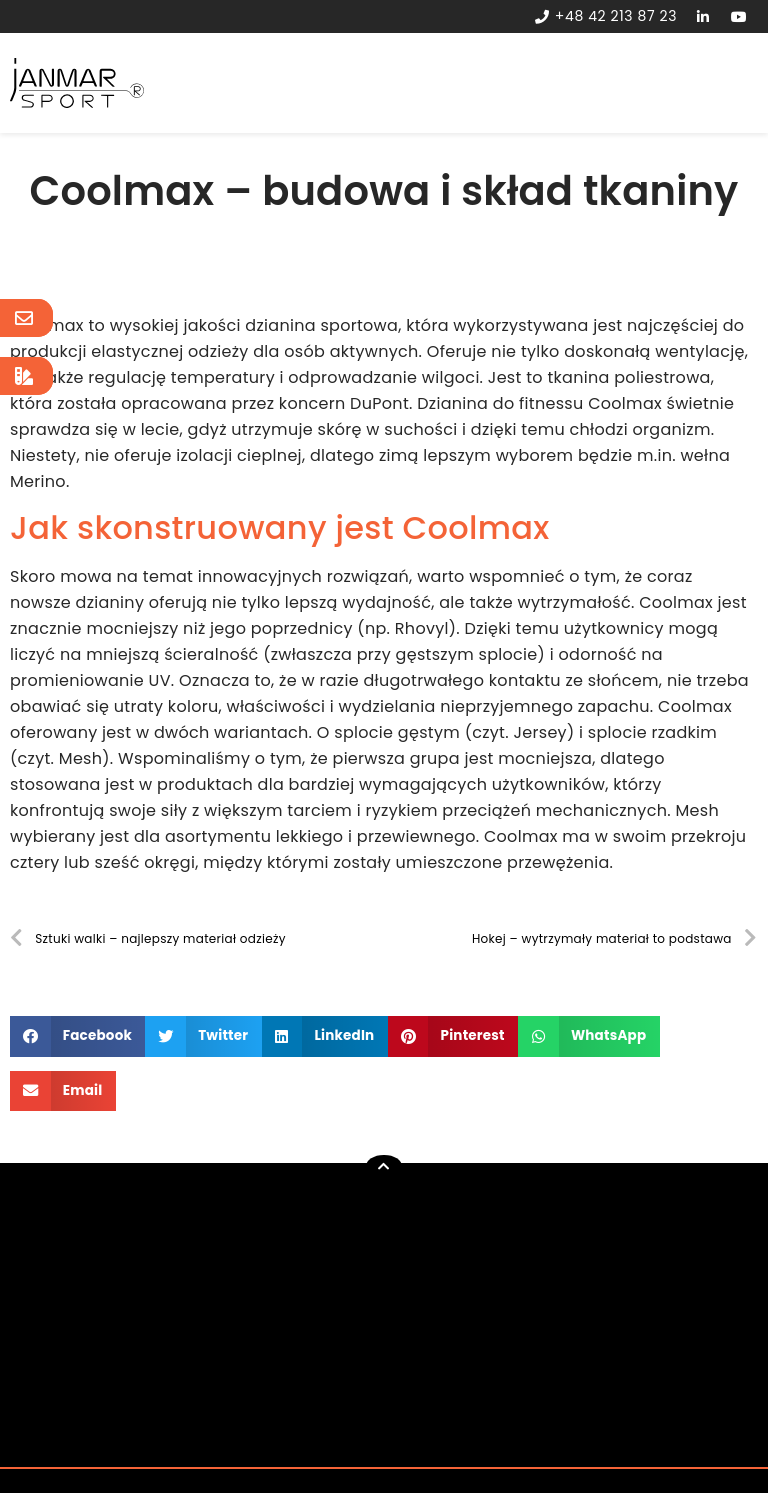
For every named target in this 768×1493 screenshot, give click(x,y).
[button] (77, 1036)
